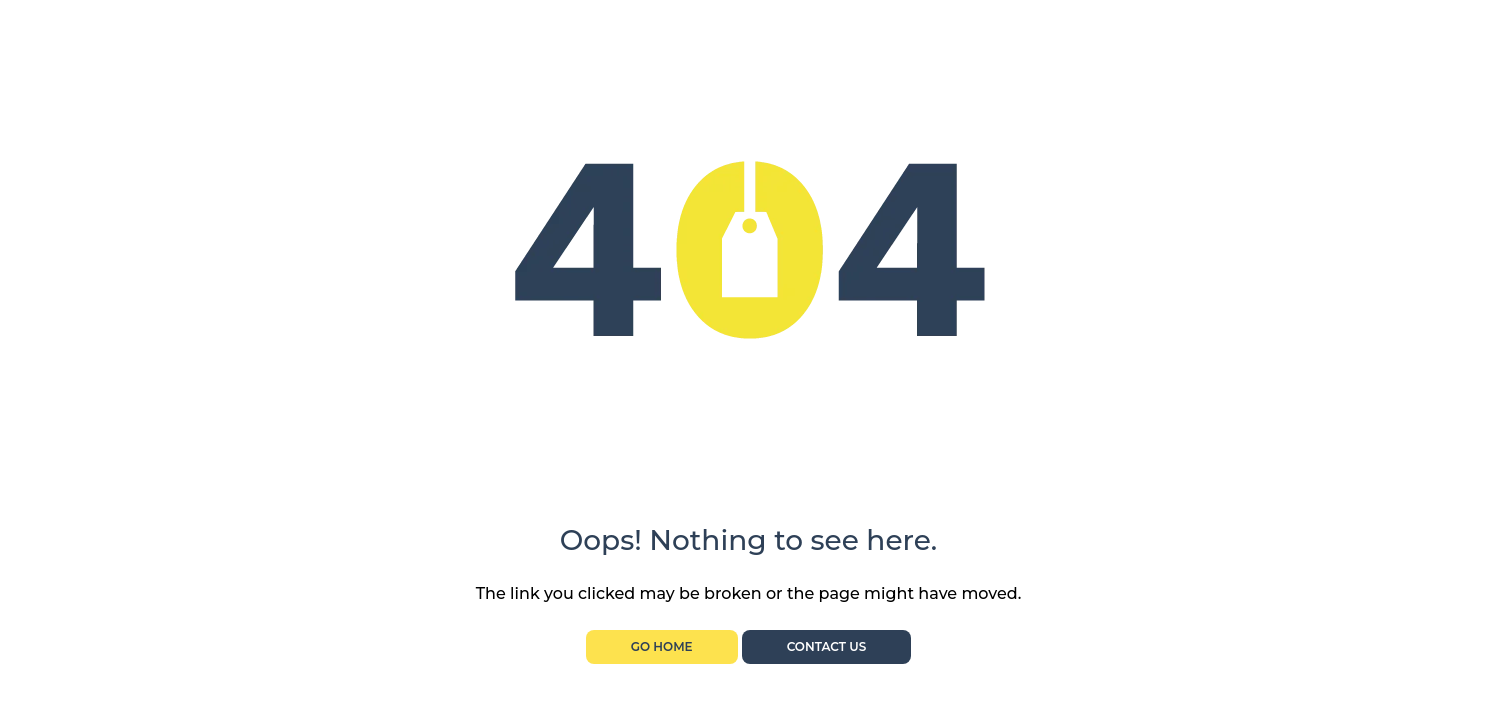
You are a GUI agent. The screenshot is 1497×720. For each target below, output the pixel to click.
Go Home (662, 646)
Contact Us (827, 646)
